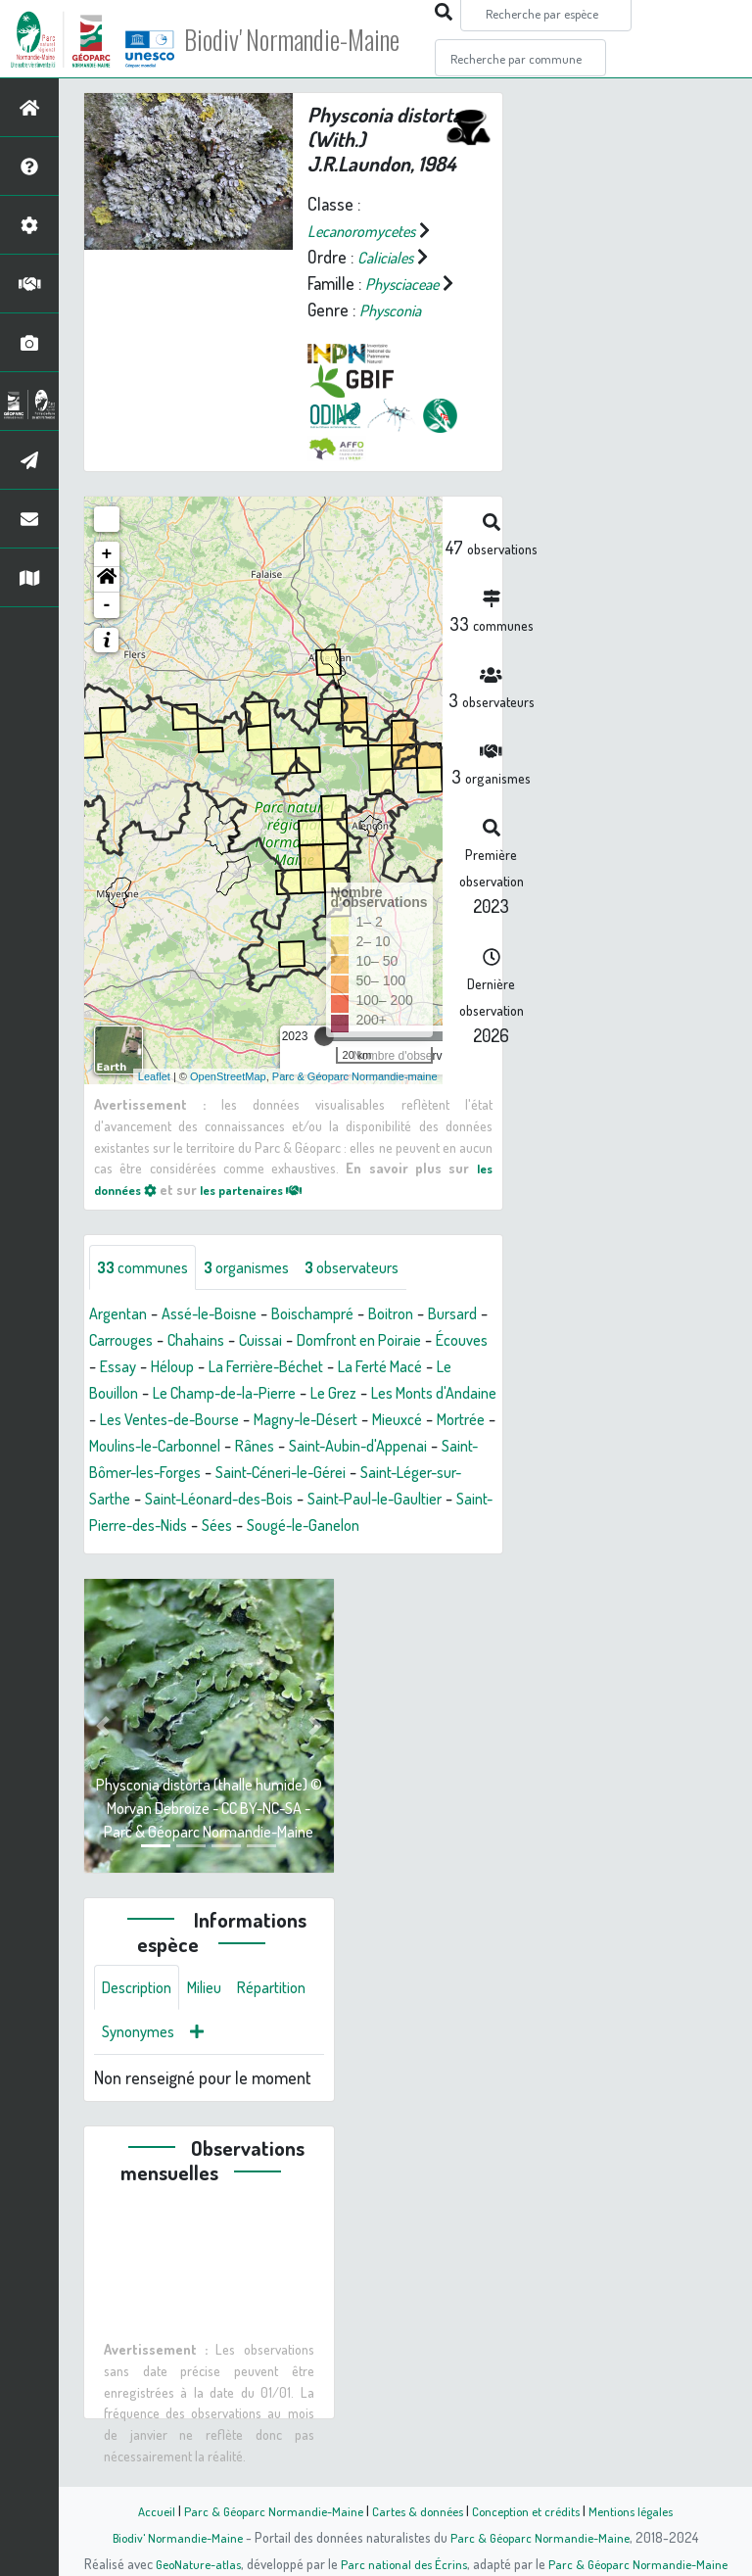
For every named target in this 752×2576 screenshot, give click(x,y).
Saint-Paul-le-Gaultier (405, 1527)
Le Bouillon (238, 1395)
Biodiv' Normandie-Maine (321, 39)
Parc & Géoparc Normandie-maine (355, 1075)
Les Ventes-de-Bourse (370, 1421)
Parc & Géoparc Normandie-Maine (264, 2510)
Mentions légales (642, 2510)
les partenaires (266, 1188)
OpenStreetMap (228, 1075)
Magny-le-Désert (148, 1447)
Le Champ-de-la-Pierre (371, 1395)
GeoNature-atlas (191, 2563)
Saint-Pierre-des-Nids (164, 1553)
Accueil (142, 2510)
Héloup (303, 1368)
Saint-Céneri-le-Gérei (251, 1500)
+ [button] (107, 554)
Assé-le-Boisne (222, 1315)
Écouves (180, 1368)
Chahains (277, 1342)
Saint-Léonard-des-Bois (232, 1527)
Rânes (196, 1474)
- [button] (107, 605)
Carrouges (195, 1342)
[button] (106, 580)
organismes (261, 1268)
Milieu (215, 2017)
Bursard (116, 1342)
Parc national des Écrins (402, 2563)
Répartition (140, 2064)
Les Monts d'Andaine (205, 1421)
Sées (272, 1553)
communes (148, 1268)
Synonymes (234, 2064)
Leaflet (154, 1075)
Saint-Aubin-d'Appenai (309, 1474)
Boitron (422, 1315)
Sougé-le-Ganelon (367, 1553)
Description (141, 2017)
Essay (244, 1368)
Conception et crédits (530, 2510)
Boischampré (336, 1315)
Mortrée (322, 1447)
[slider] (324, 1036)
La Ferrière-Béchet (408, 1368)
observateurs (378, 1268)
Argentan (121, 1315)
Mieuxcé (250, 1447)
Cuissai (347, 1342)
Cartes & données (415, 2510)
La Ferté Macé (137, 1395)
